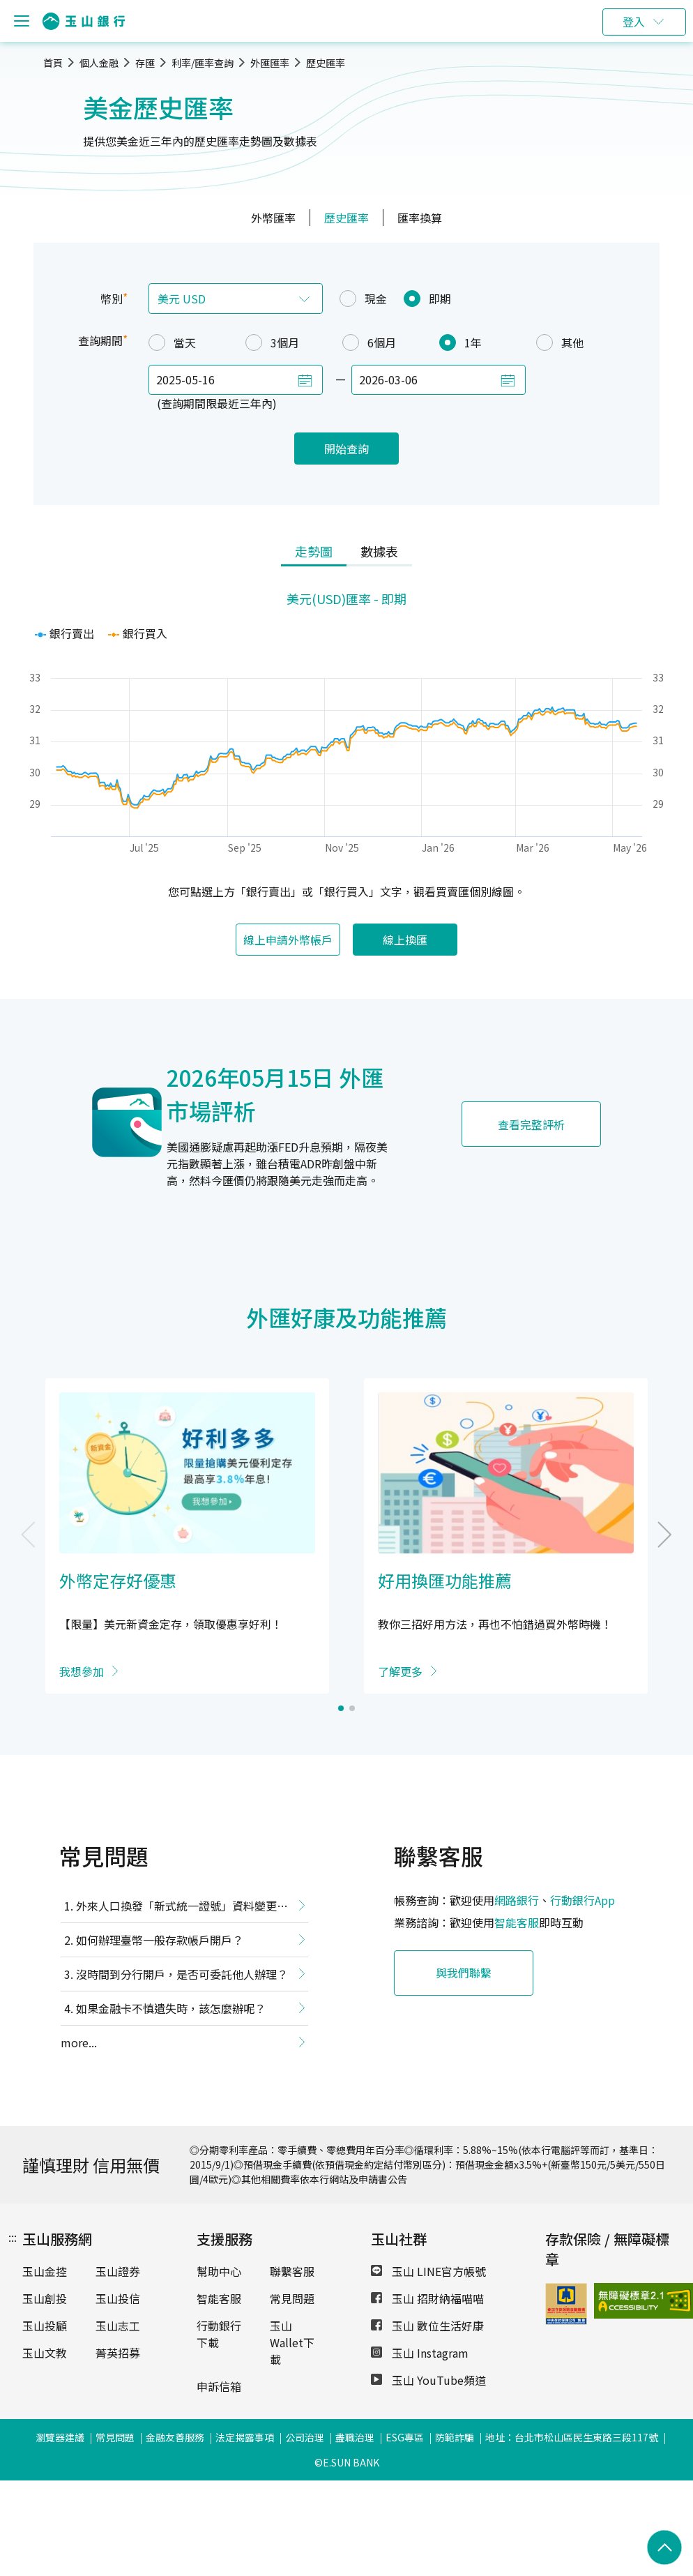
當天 (172, 342)
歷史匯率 (325, 63)
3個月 (272, 342)
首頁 (53, 63)
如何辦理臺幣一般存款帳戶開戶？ (159, 1939)
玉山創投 (44, 2298)
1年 (460, 342)
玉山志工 (118, 2325)
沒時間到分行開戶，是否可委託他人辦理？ (182, 1974)
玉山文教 (44, 2352)
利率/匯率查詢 (203, 63)
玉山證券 (118, 2271)
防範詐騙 (454, 2437)
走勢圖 (314, 551)
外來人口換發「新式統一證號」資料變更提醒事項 (174, 1908)
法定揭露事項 (244, 2437)
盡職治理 (354, 2437)
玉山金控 (44, 2271)
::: (12, 2237)
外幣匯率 (273, 217)
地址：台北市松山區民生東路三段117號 (571, 2437)
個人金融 (99, 63)
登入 (634, 21)
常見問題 (292, 2298)
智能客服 (516, 1922)
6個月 (369, 342)
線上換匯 (405, 939)
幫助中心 (219, 2271)
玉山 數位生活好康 (427, 2325)
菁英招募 (118, 2352)
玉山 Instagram (420, 2352)
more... (79, 2042)
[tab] (313, 552)
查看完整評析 (531, 1124)
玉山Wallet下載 (292, 2342)
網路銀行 (516, 1900)
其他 (560, 342)
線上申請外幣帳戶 (288, 939)
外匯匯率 (269, 63)
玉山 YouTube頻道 (428, 2380)
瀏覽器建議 (60, 2437)
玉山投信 (118, 2298)
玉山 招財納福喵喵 (427, 2298)
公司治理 (304, 2437)
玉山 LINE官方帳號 (428, 2271)
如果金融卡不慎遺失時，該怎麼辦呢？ (171, 2008)
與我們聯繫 (464, 1972)
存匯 (145, 63)
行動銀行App (582, 1900)
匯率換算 (419, 217)
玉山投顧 (44, 2325)
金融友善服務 (175, 2437)
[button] (341, 1708)
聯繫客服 (292, 2271)
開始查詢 (346, 448)
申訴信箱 (219, 2386)
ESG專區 (405, 2437)
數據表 (379, 551)
